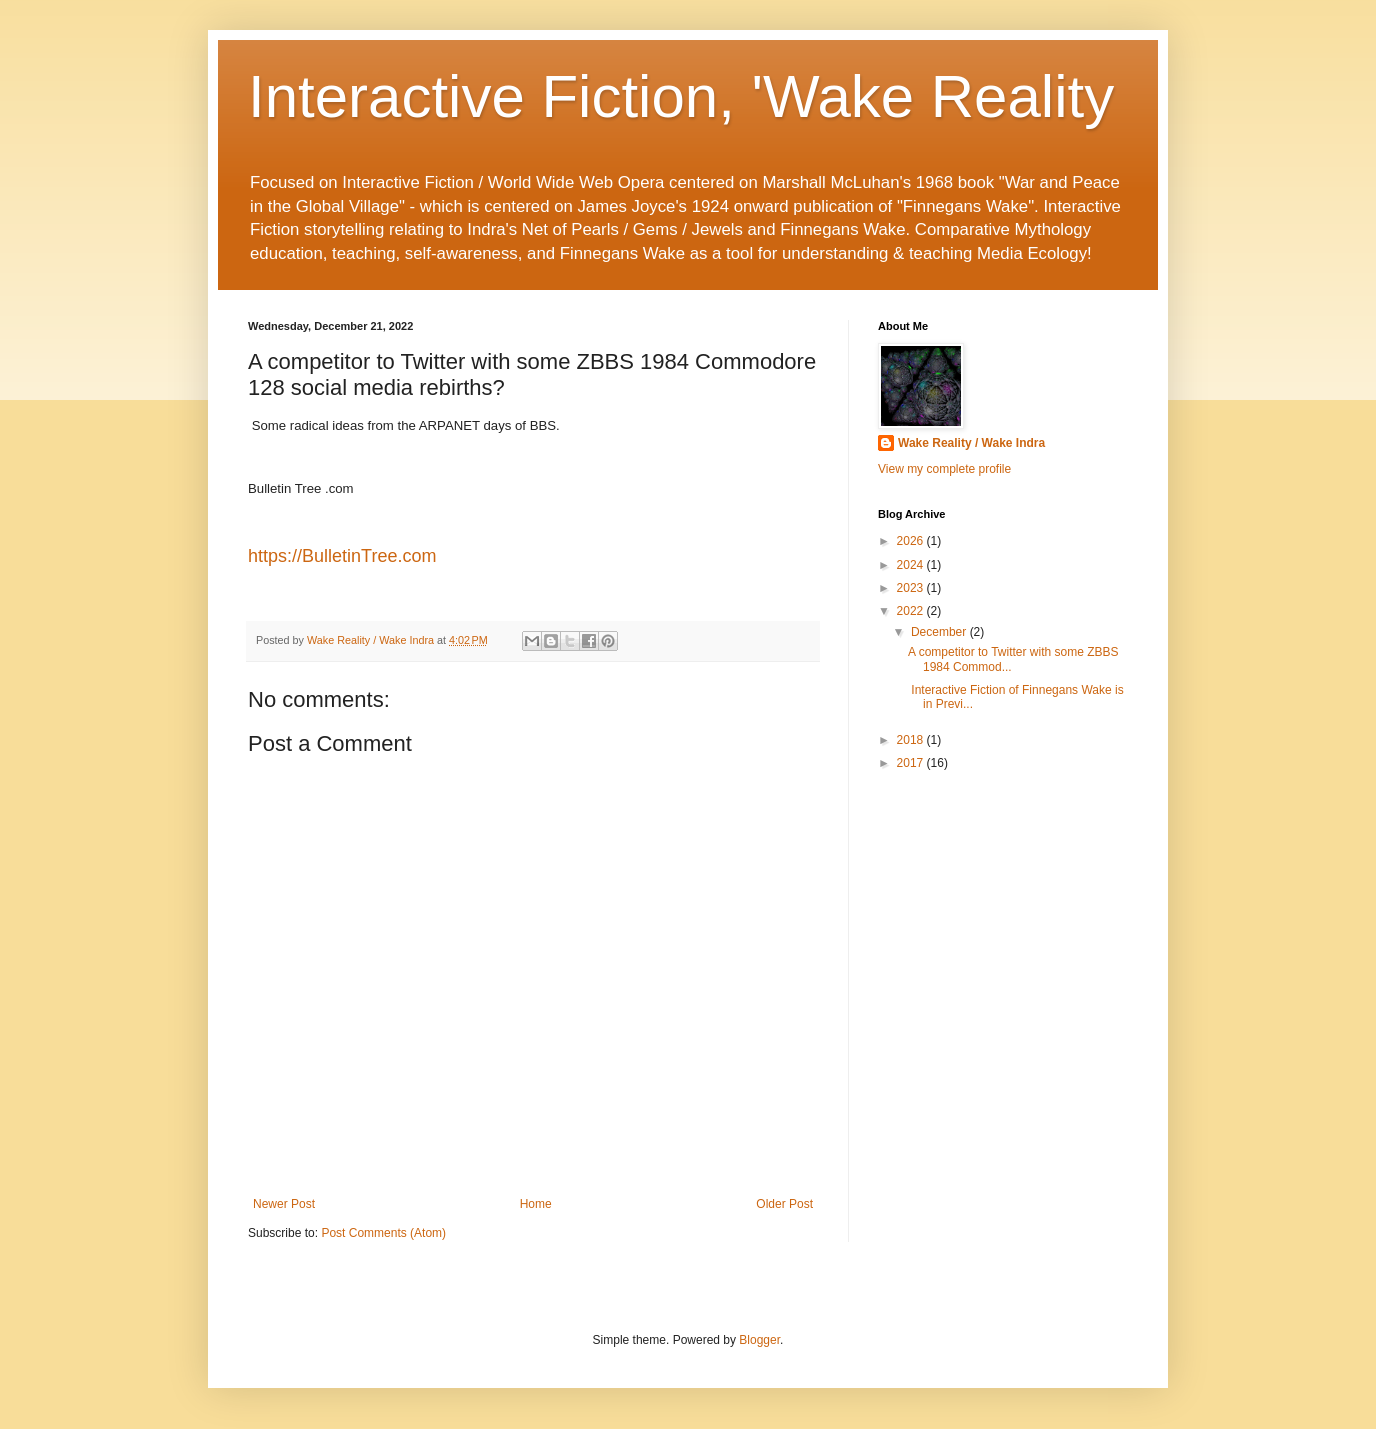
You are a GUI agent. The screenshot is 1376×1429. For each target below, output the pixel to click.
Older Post (784, 1204)
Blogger (759, 1340)
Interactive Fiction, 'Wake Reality (681, 96)
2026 (912, 541)
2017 (912, 763)
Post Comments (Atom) (383, 1233)
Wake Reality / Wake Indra (971, 443)
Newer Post (284, 1204)
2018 (912, 740)
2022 (912, 611)
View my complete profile (944, 469)
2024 (912, 565)
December (940, 632)
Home (536, 1204)
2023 (912, 588)
